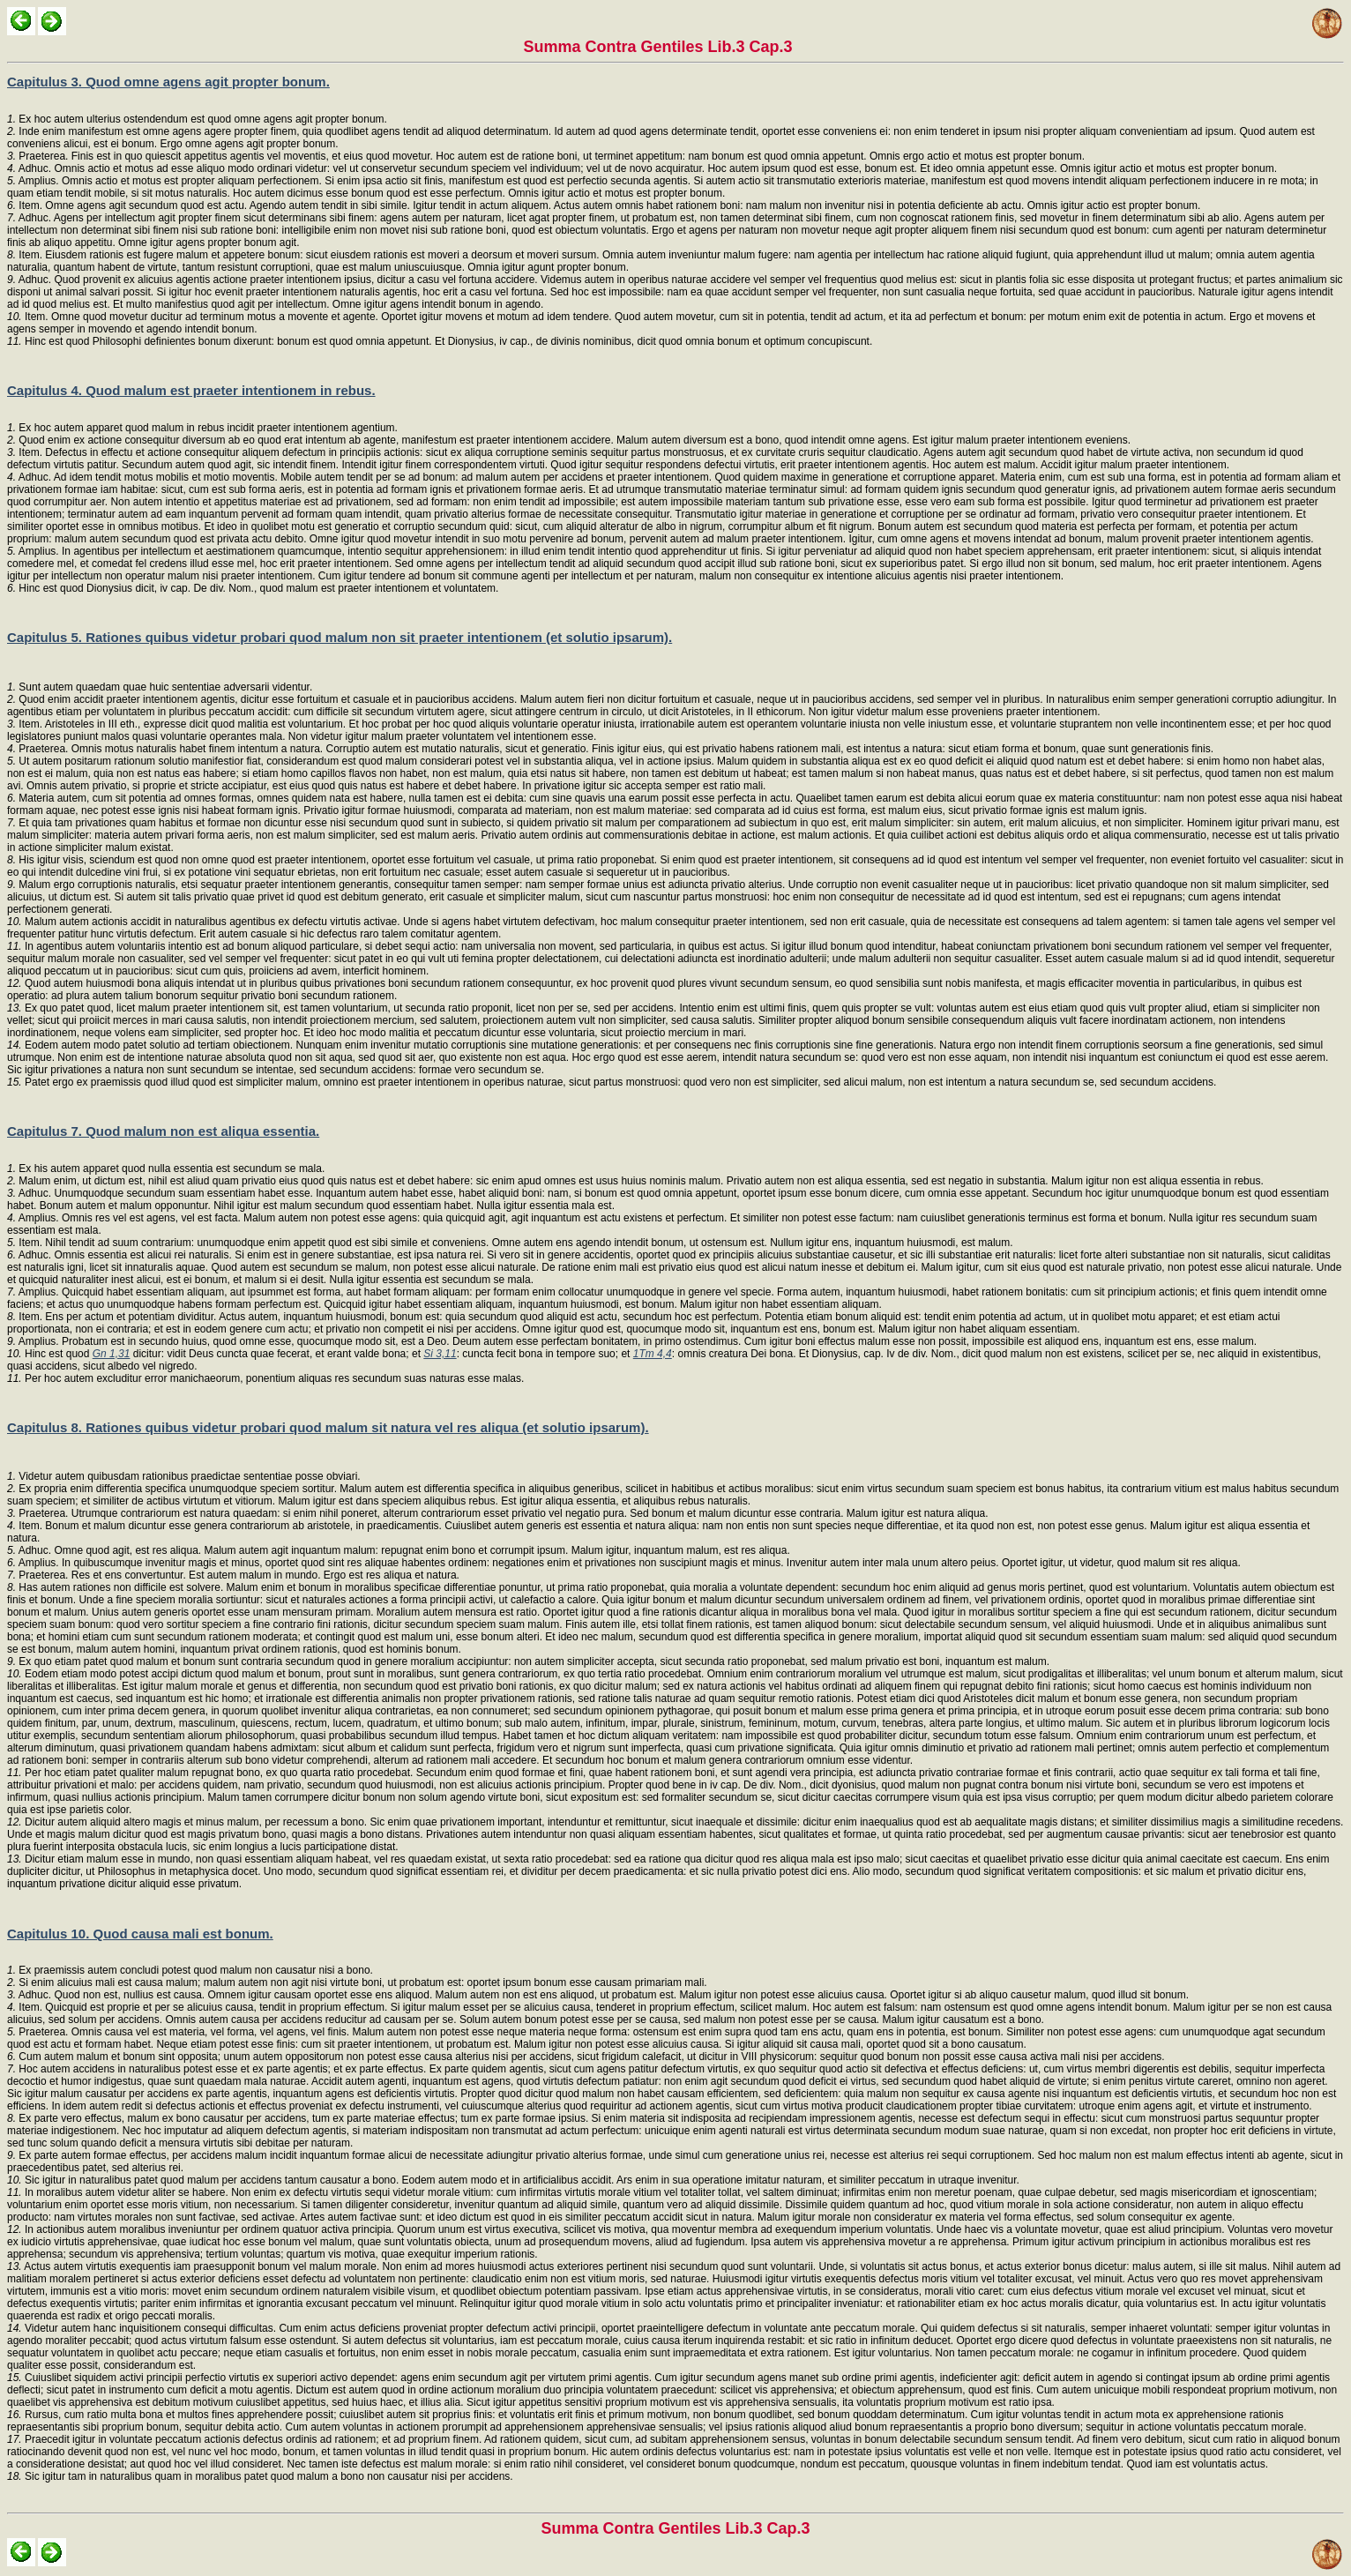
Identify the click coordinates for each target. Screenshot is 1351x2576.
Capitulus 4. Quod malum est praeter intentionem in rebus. (191, 390)
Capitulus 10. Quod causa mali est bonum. (140, 1933)
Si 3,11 (439, 1354)
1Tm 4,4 (652, 1354)
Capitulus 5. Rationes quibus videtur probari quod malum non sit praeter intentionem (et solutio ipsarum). (339, 637)
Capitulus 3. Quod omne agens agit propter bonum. (168, 81)
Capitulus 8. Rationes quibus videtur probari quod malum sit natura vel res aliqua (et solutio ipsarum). (328, 1427)
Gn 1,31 (112, 1354)
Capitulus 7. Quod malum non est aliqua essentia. (163, 1131)
